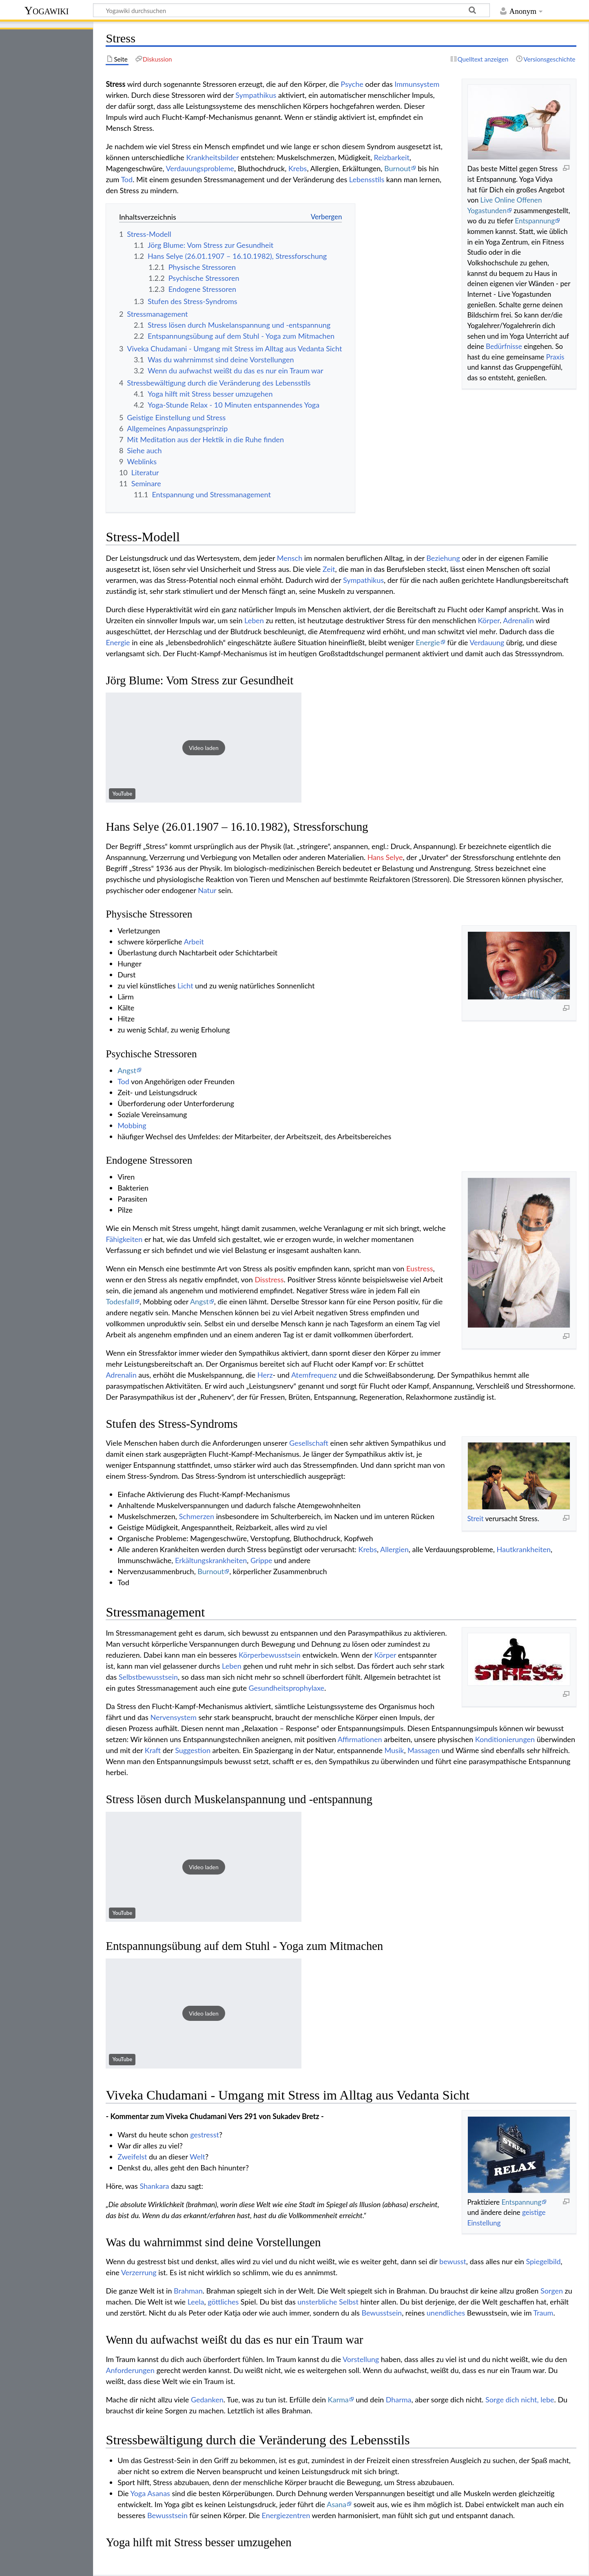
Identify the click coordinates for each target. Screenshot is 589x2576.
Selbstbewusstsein (148, 1676)
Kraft (153, 1750)
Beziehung (443, 558)
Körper (489, 620)
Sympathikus (255, 94)
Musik (394, 1750)
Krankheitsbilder (212, 157)
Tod (127, 179)
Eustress (419, 1268)
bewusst (452, 2261)
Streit (475, 1518)
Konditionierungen (505, 1739)
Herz (265, 1374)
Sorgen (551, 2290)
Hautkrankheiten (524, 1549)
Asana (336, 2504)
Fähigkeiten (124, 1239)
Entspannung (535, 220)
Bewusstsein (381, 2312)
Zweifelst (132, 2156)
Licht (185, 985)
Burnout (397, 168)
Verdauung (486, 642)
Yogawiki (46, 10)
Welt (197, 2156)
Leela (196, 2301)
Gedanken (207, 2399)
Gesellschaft (308, 1442)
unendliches (446, 2312)
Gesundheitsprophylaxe (287, 1687)
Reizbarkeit (392, 157)
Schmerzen (196, 1516)
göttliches (223, 2301)
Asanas (158, 2493)
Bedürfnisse (504, 346)
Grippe (261, 1560)
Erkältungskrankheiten (211, 1560)
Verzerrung (139, 2272)
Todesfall (120, 1301)
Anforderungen (130, 2370)
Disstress (269, 1279)
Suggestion (192, 1750)
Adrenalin (518, 620)
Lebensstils (366, 179)
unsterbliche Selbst (328, 2301)
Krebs (297, 168)
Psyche (352, 83)
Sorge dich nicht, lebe (519, 2399)
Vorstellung (361, 2359)
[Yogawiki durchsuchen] (291, 10)
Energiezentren (286, 2515)
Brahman (188, 2290)
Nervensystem (173, 1717)
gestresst (204, 2134)
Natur (207, 890)
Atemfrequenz (314, 1374)
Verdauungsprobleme (200, 168)
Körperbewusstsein (270, 1654)
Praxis (555, 357)
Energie (118, 642)
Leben (254, 620)
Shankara (154, 2185)
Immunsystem (416, 83)
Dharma (399, 2399)
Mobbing (131, 1125)
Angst (126, 1070)
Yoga (138, 2493)
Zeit (329, 569)
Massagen (423, 1750)
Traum (544, 2312)
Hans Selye (385, 857)
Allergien (394, 1549)
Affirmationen (360, 1739)
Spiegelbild (543, 2261)
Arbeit (194, 941)
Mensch (289, 558)
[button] (203, 748)
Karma (338, 2399)
